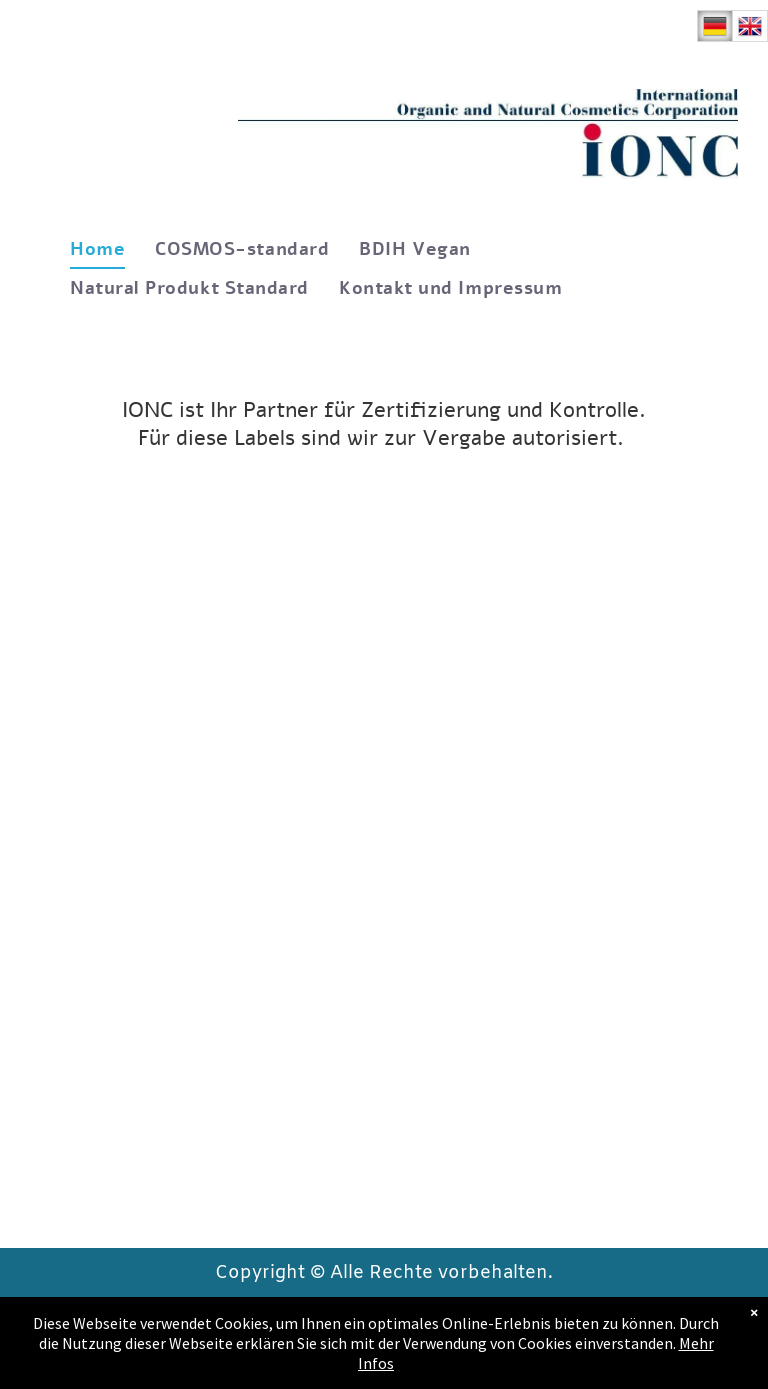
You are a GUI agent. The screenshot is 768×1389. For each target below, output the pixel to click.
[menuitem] (97, 250)
